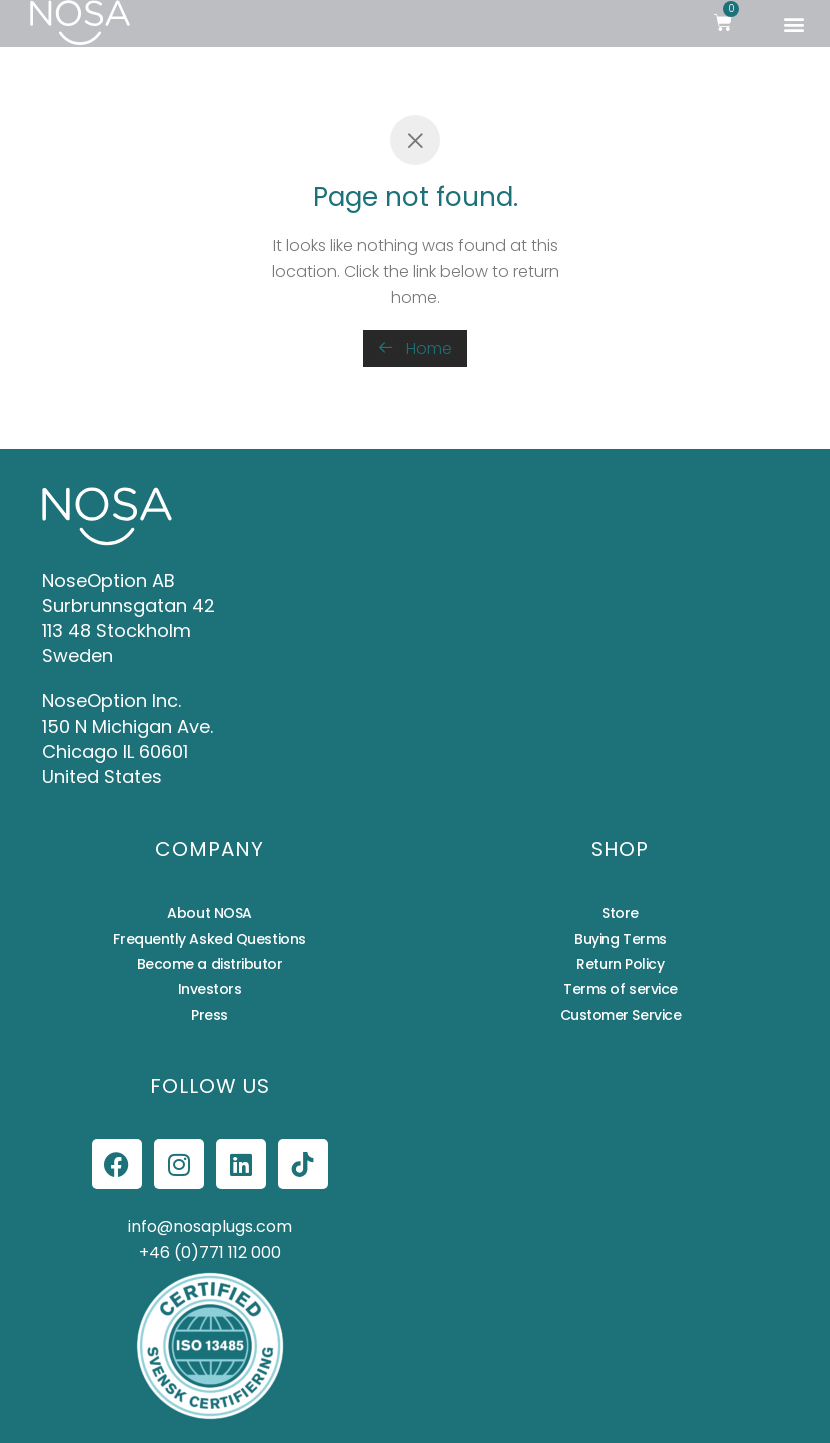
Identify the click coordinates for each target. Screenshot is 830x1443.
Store (620, 913)
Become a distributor (210, 964)
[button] (793, 23)
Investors (210, 989)
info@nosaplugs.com (210, 1226)
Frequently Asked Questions (209, 939)
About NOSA (209, 913)
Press (209, 1015)
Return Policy (620, 964)
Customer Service (621, 1015)
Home (415, 348)
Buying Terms (620, 939)
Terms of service (620, 989)
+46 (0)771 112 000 (210, 1252)
